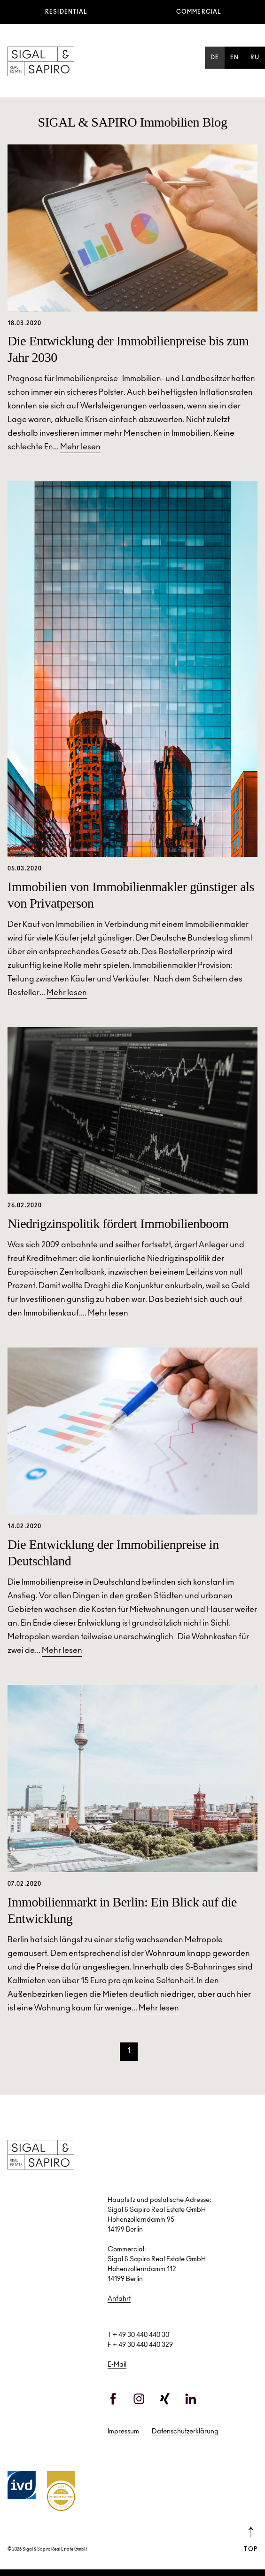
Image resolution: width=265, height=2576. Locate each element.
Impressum (123, 2432)
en (234, 58)
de (214, 58)
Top (250, 2539)
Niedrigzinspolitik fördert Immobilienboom (118, 1223)
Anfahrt (119, 2299)
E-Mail (117, 2365)
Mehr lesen (80, 448)
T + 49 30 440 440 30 (138, 2335)
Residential (66, 12)
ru (254, 58)
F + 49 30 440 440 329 (140, 2345)
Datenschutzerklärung (185, 2432)
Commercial (199, 12)
